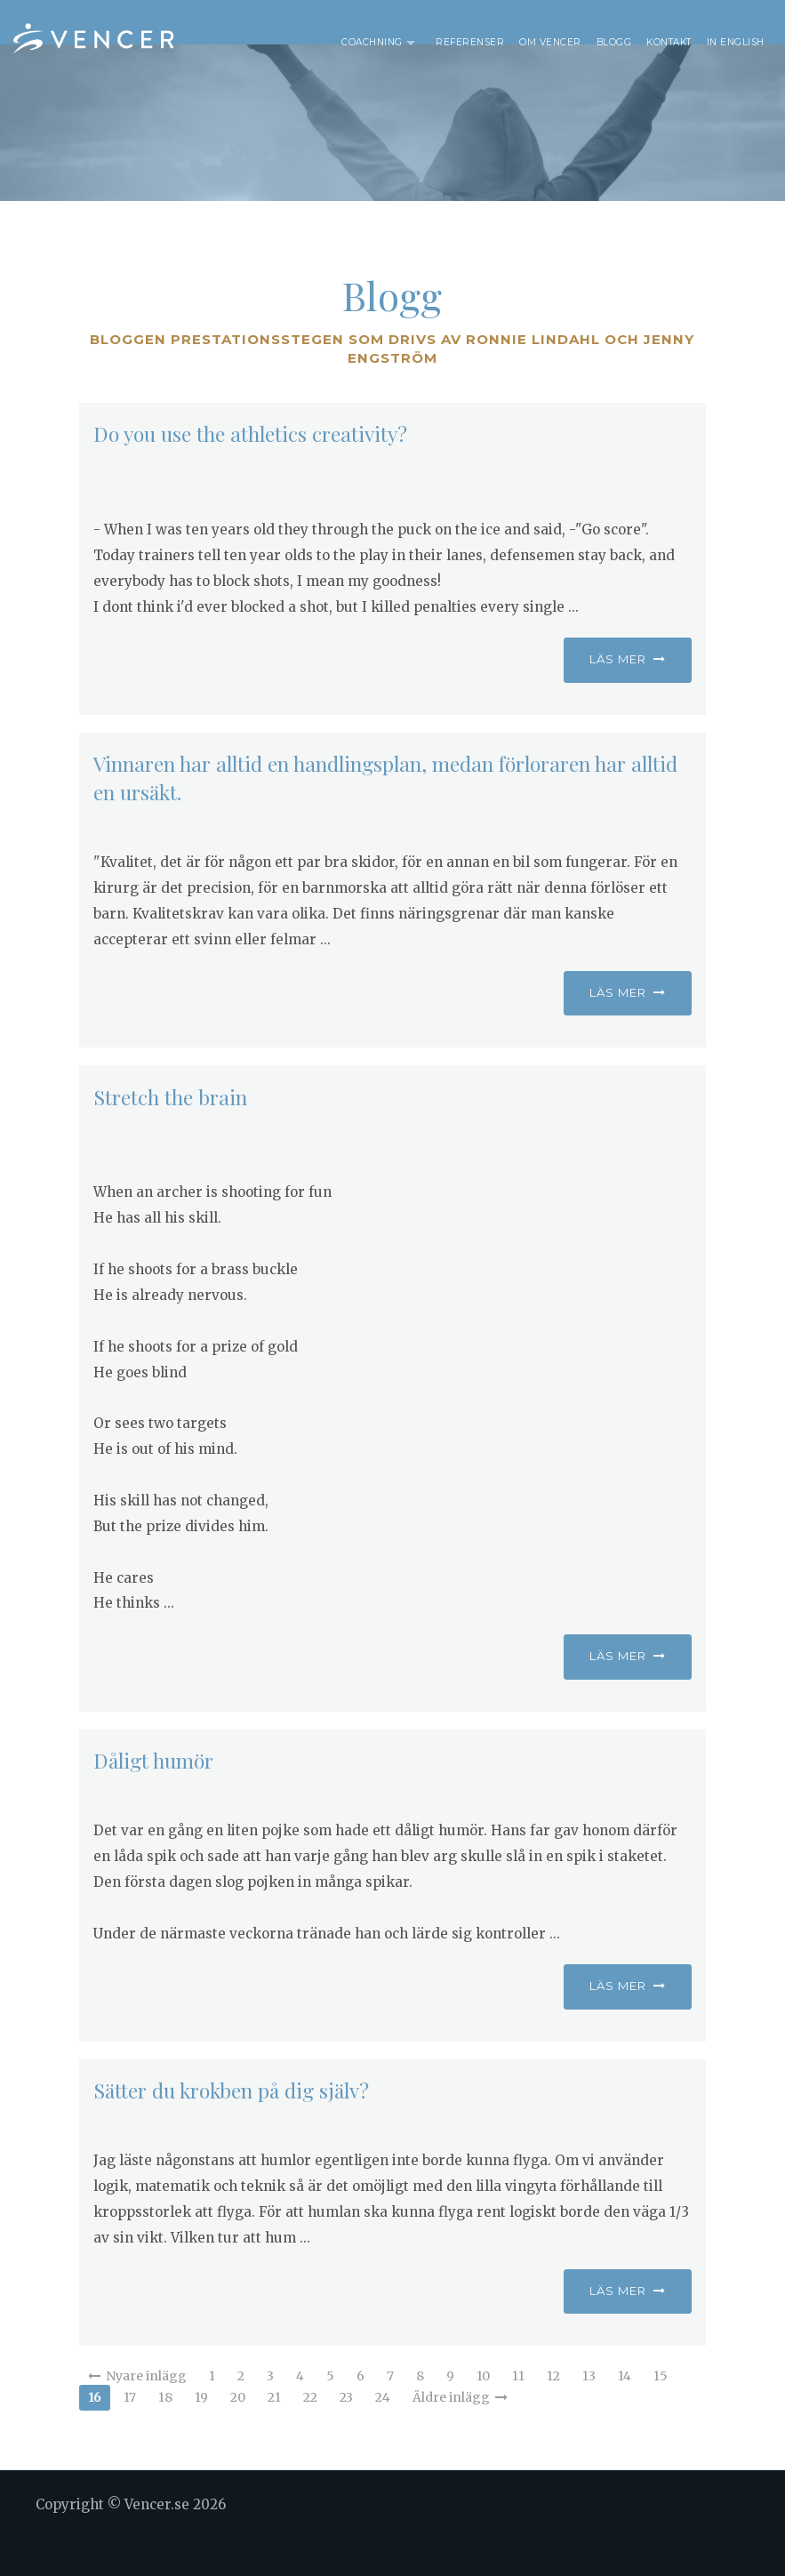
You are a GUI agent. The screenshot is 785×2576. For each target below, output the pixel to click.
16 (94, 2433)
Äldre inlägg (460, 2433)
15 (660, 2411)
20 (237, 2433)
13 (589, 2411)
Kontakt (669, 42)
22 (310, 2433)
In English (736, 42)
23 (346, 2433)
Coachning (372, 42)
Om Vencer (550, 42)
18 (165, 2433)
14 (624, 2411)
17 (130, 2433)
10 (483, 2411)
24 (382, 2433)
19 (201, 2433)
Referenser (470, 42)
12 (553, 2411)
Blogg (614, 42)
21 (274, 2433)
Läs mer (627, 694)
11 (518, 2411)
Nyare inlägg (137, 2411)
